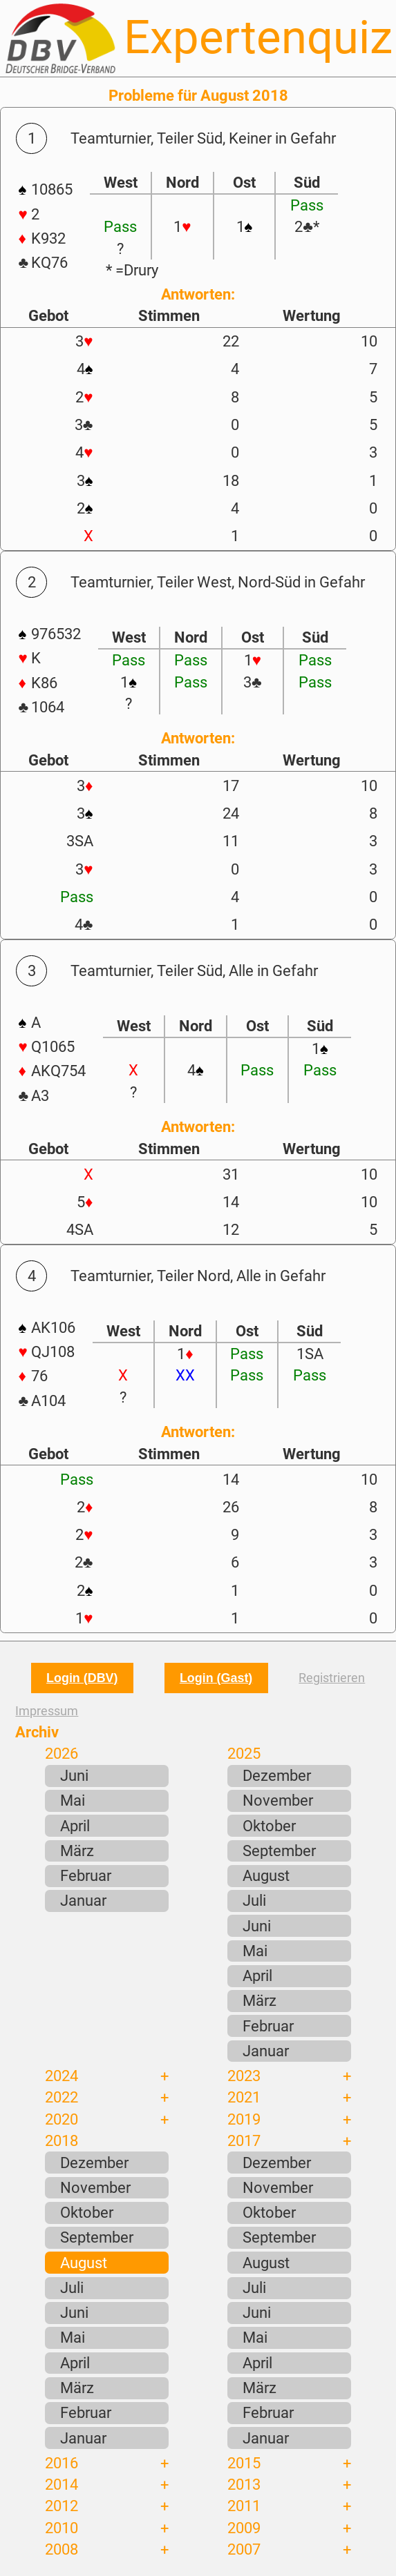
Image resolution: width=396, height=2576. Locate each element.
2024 (61, 2076)
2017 (244, 2140)
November (278, 1800)
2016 (61, 2463)
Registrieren (332, 1677)
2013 (244, 2484)
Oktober (269, 1826)
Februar (85, 1875)
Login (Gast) (216, 1678)
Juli (254, 1900)
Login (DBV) (81, 1678)
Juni (74, 1775)
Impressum (46, 1711)
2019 (244, 2119)
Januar (83, 1900)
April (75, 1826)
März (77, 1851)
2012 (61, 2506)
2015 (244, 2463)
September (279, 1851)
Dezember (277, 1775)
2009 (244, 2528)
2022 (61, 2097)
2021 (244, 2097)
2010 (61, 2528)
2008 (61, 2549)
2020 (61, 2119)
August (266, 1875)
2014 (61, 2484)
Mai (72, 1800)
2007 (244, 2549)
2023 (244, 2076)
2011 (244, 2506)
